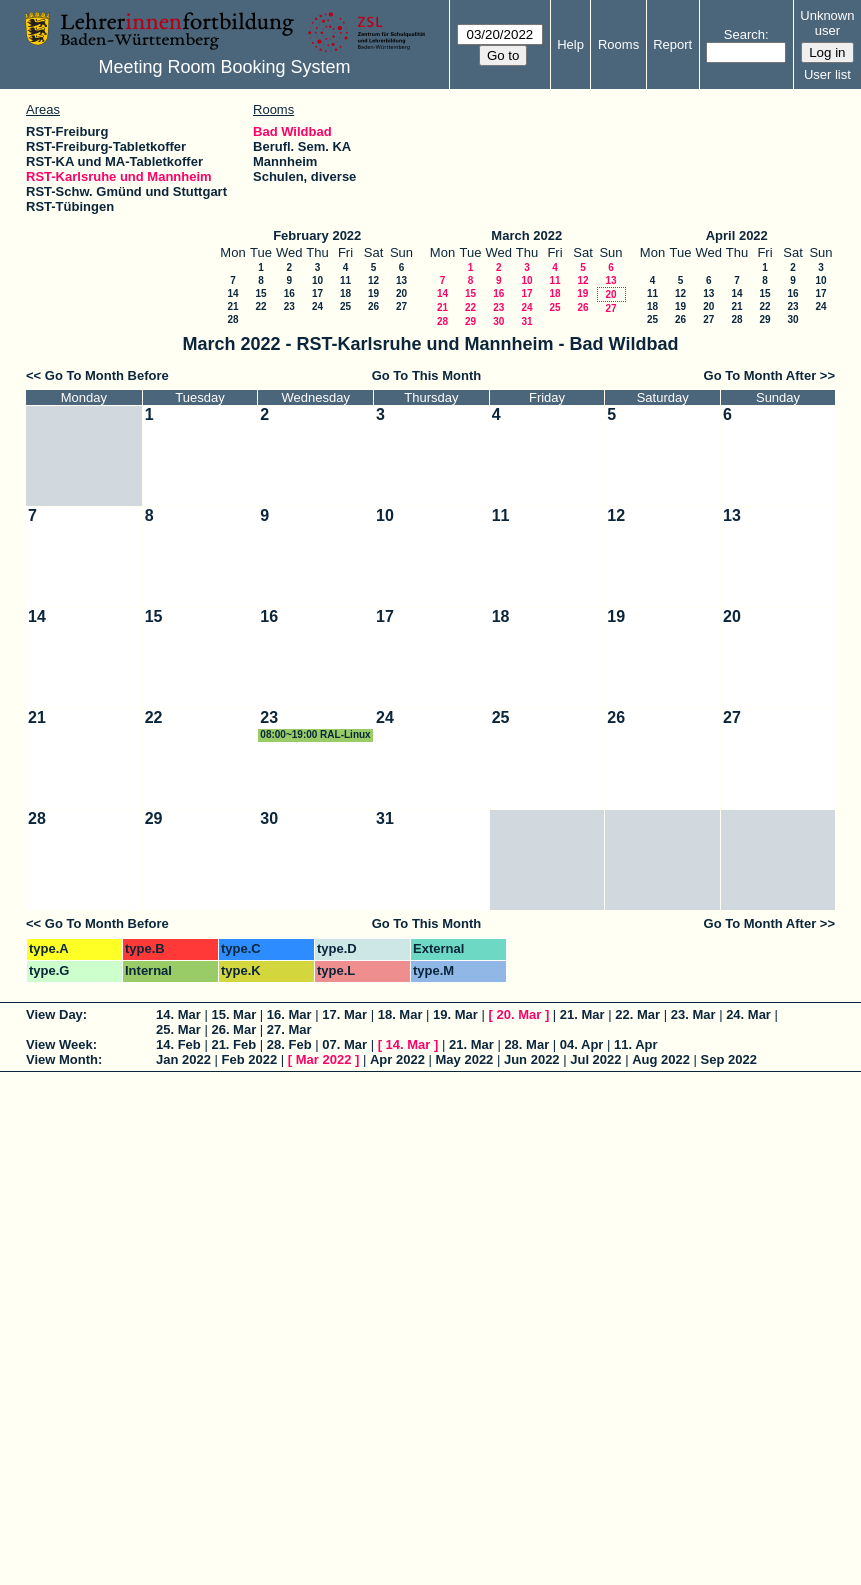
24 (317, 306)
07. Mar (344, 1044)
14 (232, 293)
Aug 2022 (661, 1059)
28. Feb (289, 1044)
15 (260, 293)
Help (570, 44)
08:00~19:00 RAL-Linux (315, 734)
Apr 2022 (397, 1059)
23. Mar (693, 1014)
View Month (62, 1059)
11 (345, 280)
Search (744, 34)
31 (526, 321)
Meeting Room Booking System (224, 67)
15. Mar (233, 1014)
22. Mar (637, 1014)
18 (345, 293)
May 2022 (465, 1059)
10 (317, 280)
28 (232, 319)
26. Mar (233, 1029)
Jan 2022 (183, 1059)
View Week (59, 1044)
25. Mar (178, 1029)
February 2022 (317, 235)
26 (373, 306)
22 (260, 306)
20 (401, 293)
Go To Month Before (107, 375)
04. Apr (582, 1044)
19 (373, 293)
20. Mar (518, 1014)
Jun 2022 (532, 1059)
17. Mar (344, 1014)
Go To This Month (427, 375)
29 (470, 321)
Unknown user (827, 23)
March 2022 (526, 235)
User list (827, 74)
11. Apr (636, 1044)
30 (498, 321)
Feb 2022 (250, 1059)
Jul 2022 (595, 1059)
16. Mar (289, 1014)
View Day (54, 1014)
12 (373, 280)
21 (232, 306)
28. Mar (526, 1044)
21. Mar (582, 1014)
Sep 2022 (729, 1059)
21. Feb (233, 1044)
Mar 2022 (324, 1059)
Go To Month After (760, 375)
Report (672, 44)
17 (317, 293)
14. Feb (178, 1044)
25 (345, 306)
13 (401, 280)
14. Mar (178, 1014)
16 (289, 293)
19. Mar (455, 1014)
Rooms (618, 44)
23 (289, 306)
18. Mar (400, 1014)
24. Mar (748, 1014)
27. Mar (289, 1029)
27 (401, 306)
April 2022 (737, 235)
